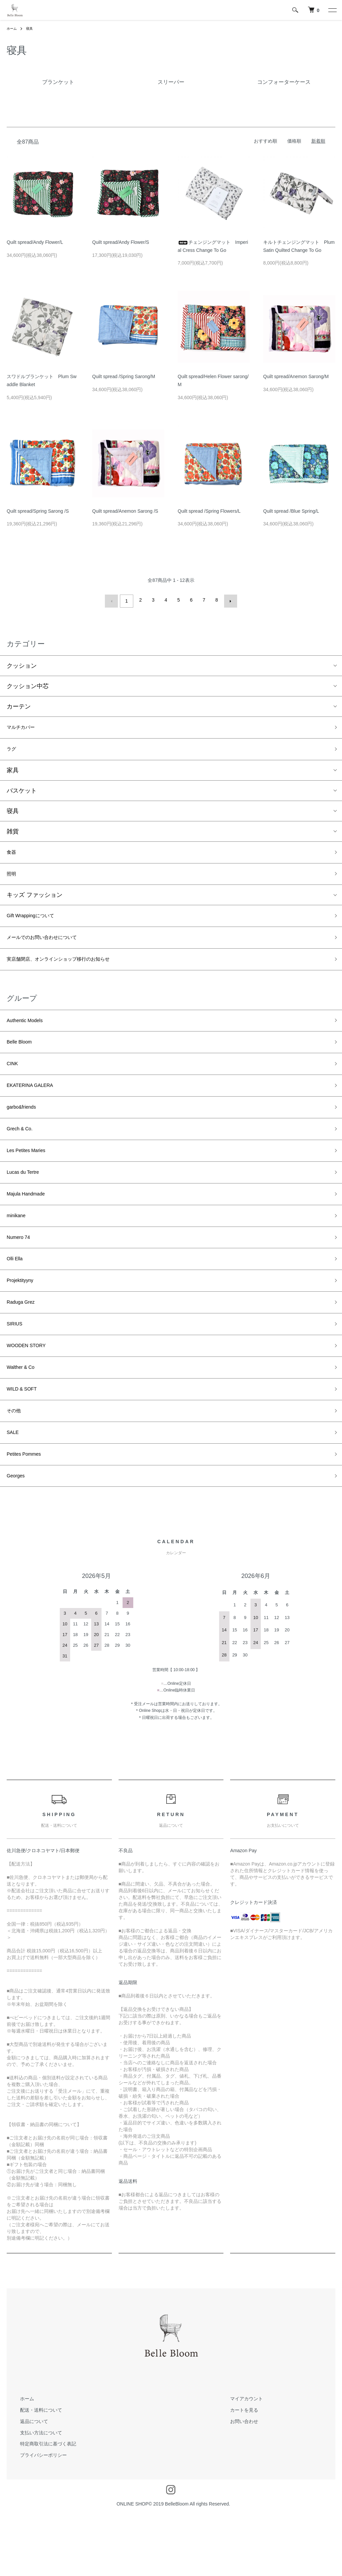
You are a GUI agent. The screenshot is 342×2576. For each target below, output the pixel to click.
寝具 (32, 28)
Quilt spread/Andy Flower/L (35, 242)
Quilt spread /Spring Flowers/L (209, 511)
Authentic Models (30, 1034)
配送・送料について (34, 2472)
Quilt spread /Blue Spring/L (291, 511)
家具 (13, 772)
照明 (13, 879)
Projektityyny (24, 1321)
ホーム (13, 28)
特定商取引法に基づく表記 (41, 2506)
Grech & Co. (23, 1154)
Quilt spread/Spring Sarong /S (38, 511)
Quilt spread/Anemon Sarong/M (296, 376)
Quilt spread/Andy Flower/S (120, 242)
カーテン (19, 703)
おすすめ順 (265, 141)
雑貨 (13, 833)
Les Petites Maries (31, 1178)
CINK (14, 1082)
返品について (27, 2483)
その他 (16, 1465)
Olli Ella (17, 1297)
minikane (19, 1250)
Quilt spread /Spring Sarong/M (123, 376)
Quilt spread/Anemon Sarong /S (125, 511)
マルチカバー (25, 725)
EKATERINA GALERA (36, 1106)
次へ (228, 600)
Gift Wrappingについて (37, 923)
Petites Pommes (28, 1513)
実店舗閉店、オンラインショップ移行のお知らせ (73, 971)
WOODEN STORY (31, 1393)
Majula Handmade (31, 1226)
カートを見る (237, 2472)
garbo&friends (25, 1130)
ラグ (13, 750)
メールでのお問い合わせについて (52, 947)
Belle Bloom (23, 1058)
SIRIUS (17, 1369)
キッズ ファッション (34, 901)
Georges (18, 1537)
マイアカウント (239, 2460)
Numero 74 (21, 1274)
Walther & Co (24, 1417)
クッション (22, 663)
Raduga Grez (24, 1345)
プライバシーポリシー (36, 2517)
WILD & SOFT (26, 1441)
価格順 (294, 141)
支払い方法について (34, 2495)
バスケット (22, 792)
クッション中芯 (28, 683)
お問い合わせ (237, 2483)
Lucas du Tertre (27, 1202)
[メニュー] (332, 10)
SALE (14, 1489)
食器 (13, 855)
